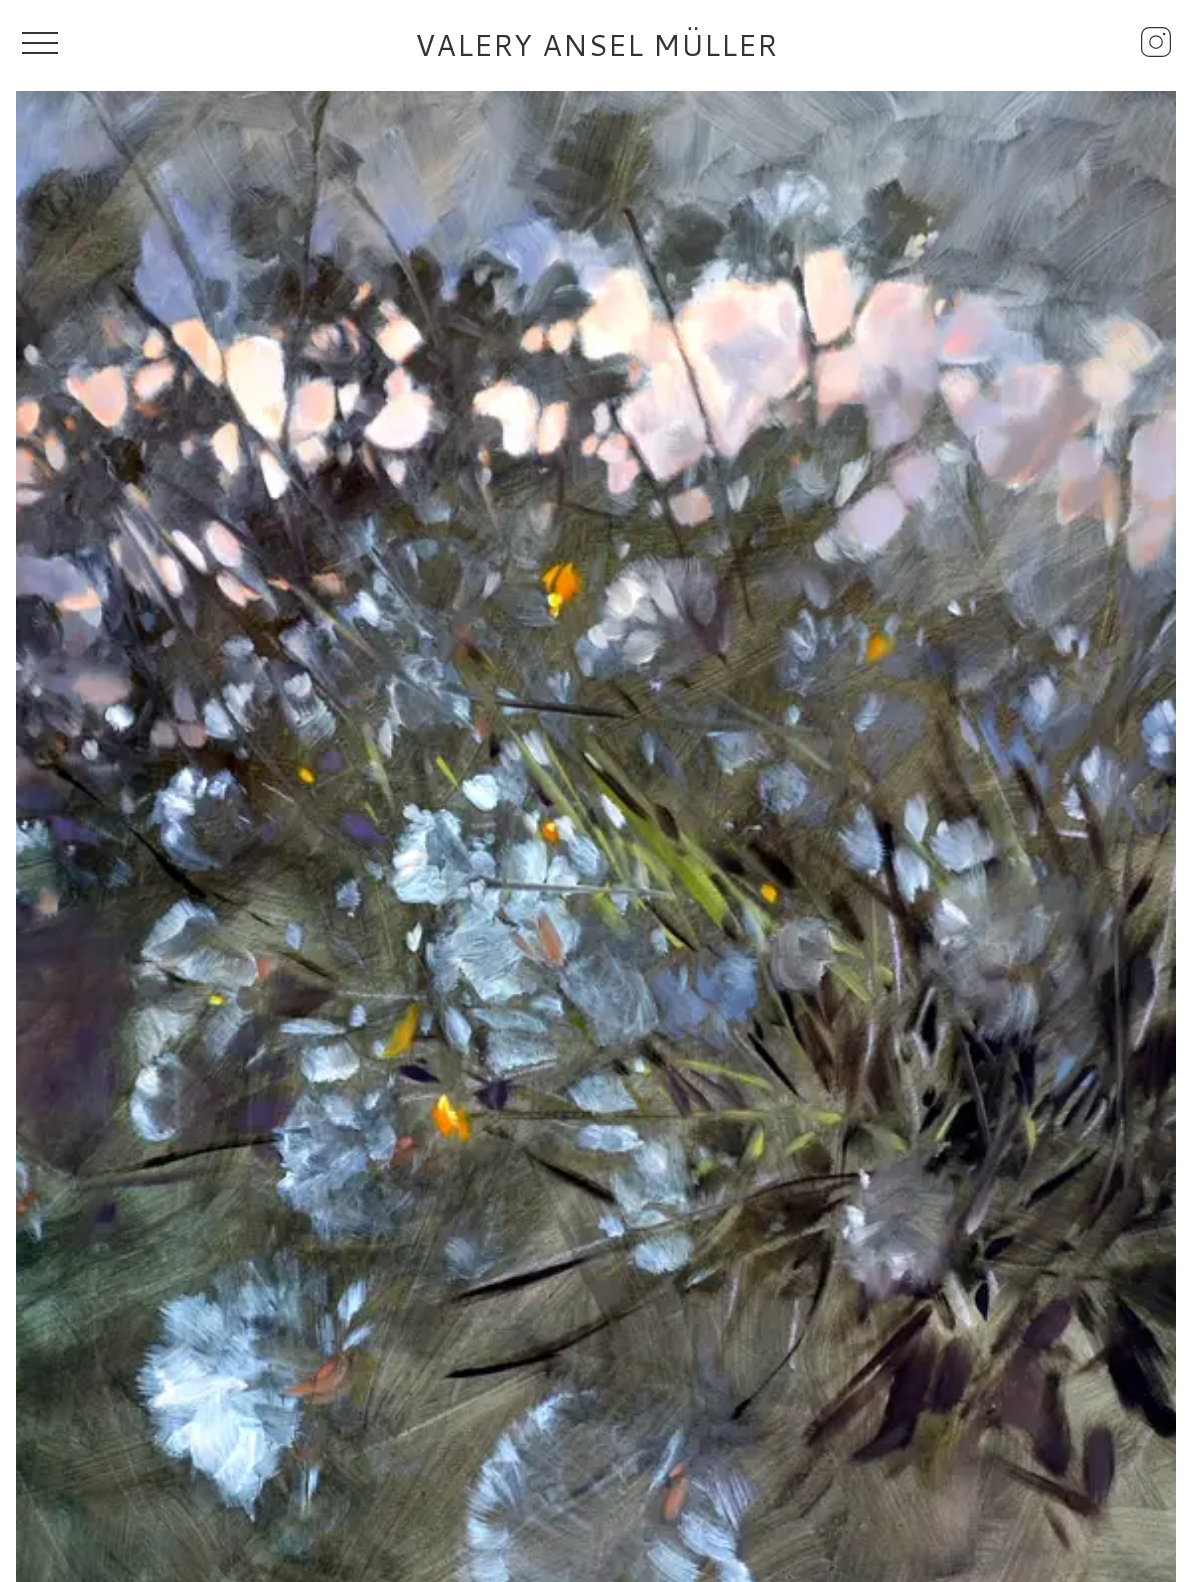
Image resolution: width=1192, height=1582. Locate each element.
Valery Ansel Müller (596, 45)
